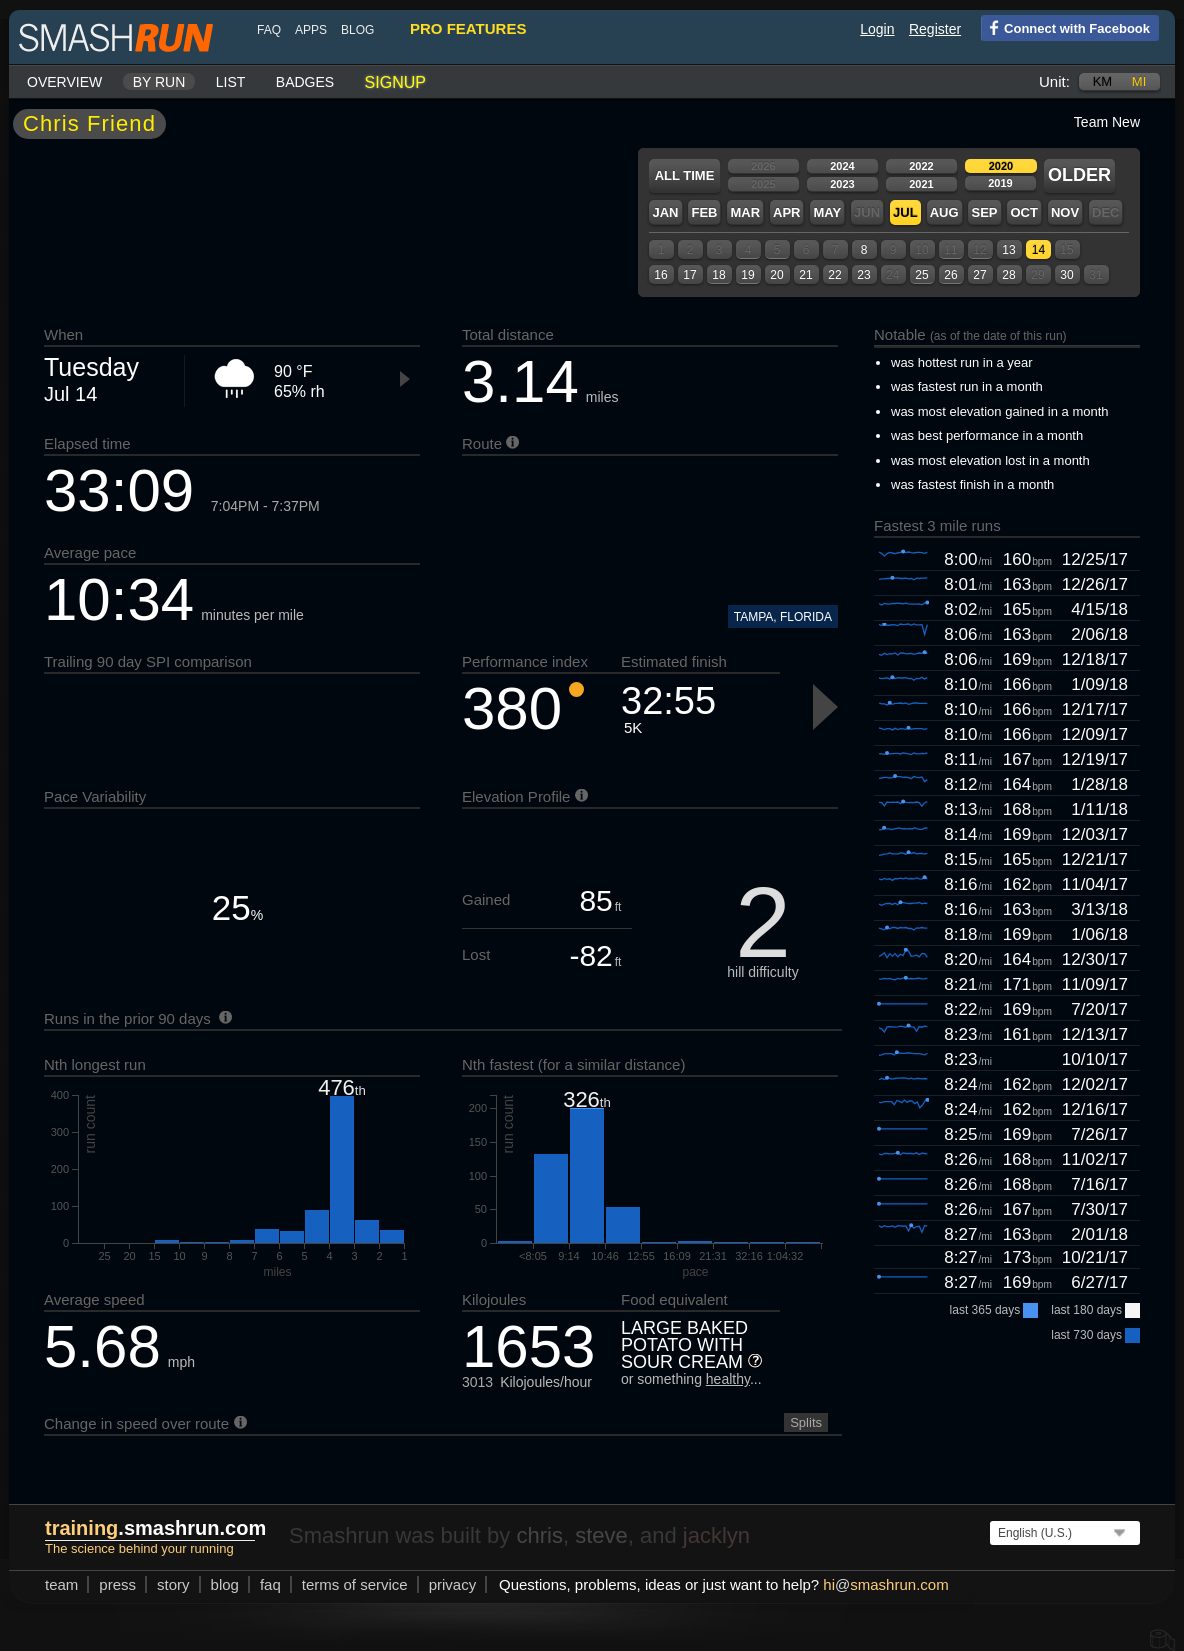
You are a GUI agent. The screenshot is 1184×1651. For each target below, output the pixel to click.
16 (660, 275)
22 (834, 275)
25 (921, 275)
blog (357, 30)
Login (877, 29)
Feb (704, 212)
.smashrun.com (155, 1528)
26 (950, 275)
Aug (944, 212)
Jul (905, 212)
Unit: (1054, 81)
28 (1008, 275)
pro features (468, 28)
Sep (984, 212)
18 (718, 275)
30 (1066, 275)
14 (1038, 250)
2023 (842, 184)
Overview (64, 82)
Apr (786, 212)
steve (601, 1535)
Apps (311, 30)
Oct (1023, 212)
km (1103, 81)
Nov (1065, 212)
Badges (305, 82)
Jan (665, 212)
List (231, 82)
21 (805, 275)
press (117, 1584)
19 (747, 275)
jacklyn (716, 1535)
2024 (842, 166)
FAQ (269, 30)
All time (685, 175)
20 (776, 275)
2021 (921, 184)
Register (935, 29)
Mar (745, 212)
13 (1008, 250)
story (173, 1584)
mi (1139, 81)
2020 (1001, 166)
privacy (453, 1584)
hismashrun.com (885, 1584)
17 (689, 275)
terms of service (355, 1584)
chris (539, 1535)
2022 (921, 166)
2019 (1000, 183)
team (61, 1584)
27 (979, 275)
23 (863, 275)
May (827, 212)
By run (159, 82)
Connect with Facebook (1065, 27)
